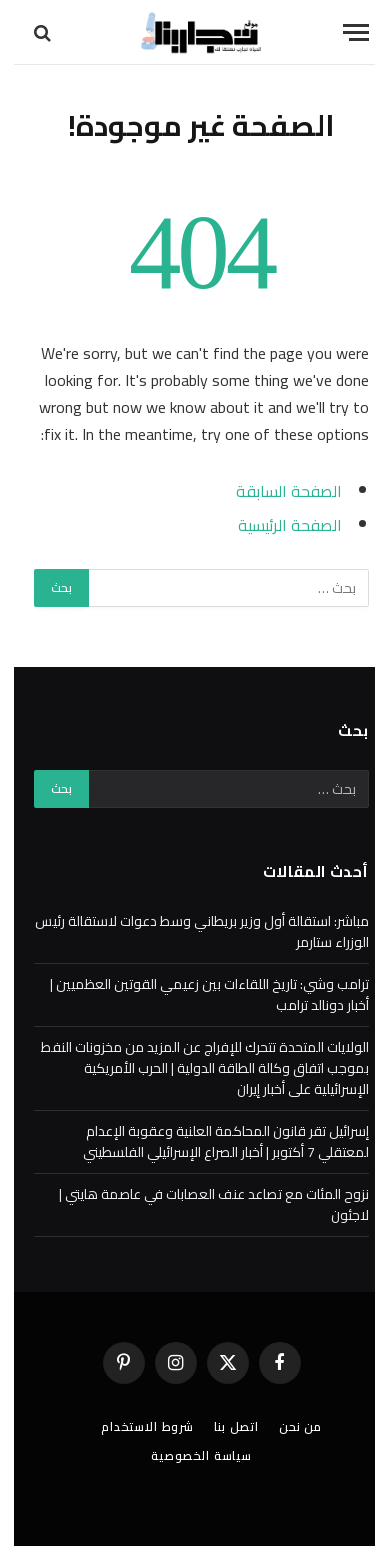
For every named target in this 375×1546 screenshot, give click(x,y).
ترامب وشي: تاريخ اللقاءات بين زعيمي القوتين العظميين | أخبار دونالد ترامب (195, 994)
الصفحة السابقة (275, 491)
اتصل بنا (222, 1426)
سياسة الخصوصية (187, 1455)
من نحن (286, 1426)
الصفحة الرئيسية (276, 525)
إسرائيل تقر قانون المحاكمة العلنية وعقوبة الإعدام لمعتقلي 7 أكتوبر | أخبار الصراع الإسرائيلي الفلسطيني (212, 1141)
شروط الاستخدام (133, 1426)
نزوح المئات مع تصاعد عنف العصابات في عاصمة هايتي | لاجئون (200, 1204)
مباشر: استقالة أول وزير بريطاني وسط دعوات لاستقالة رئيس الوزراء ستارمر (188, 931)
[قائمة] (342, 32)
